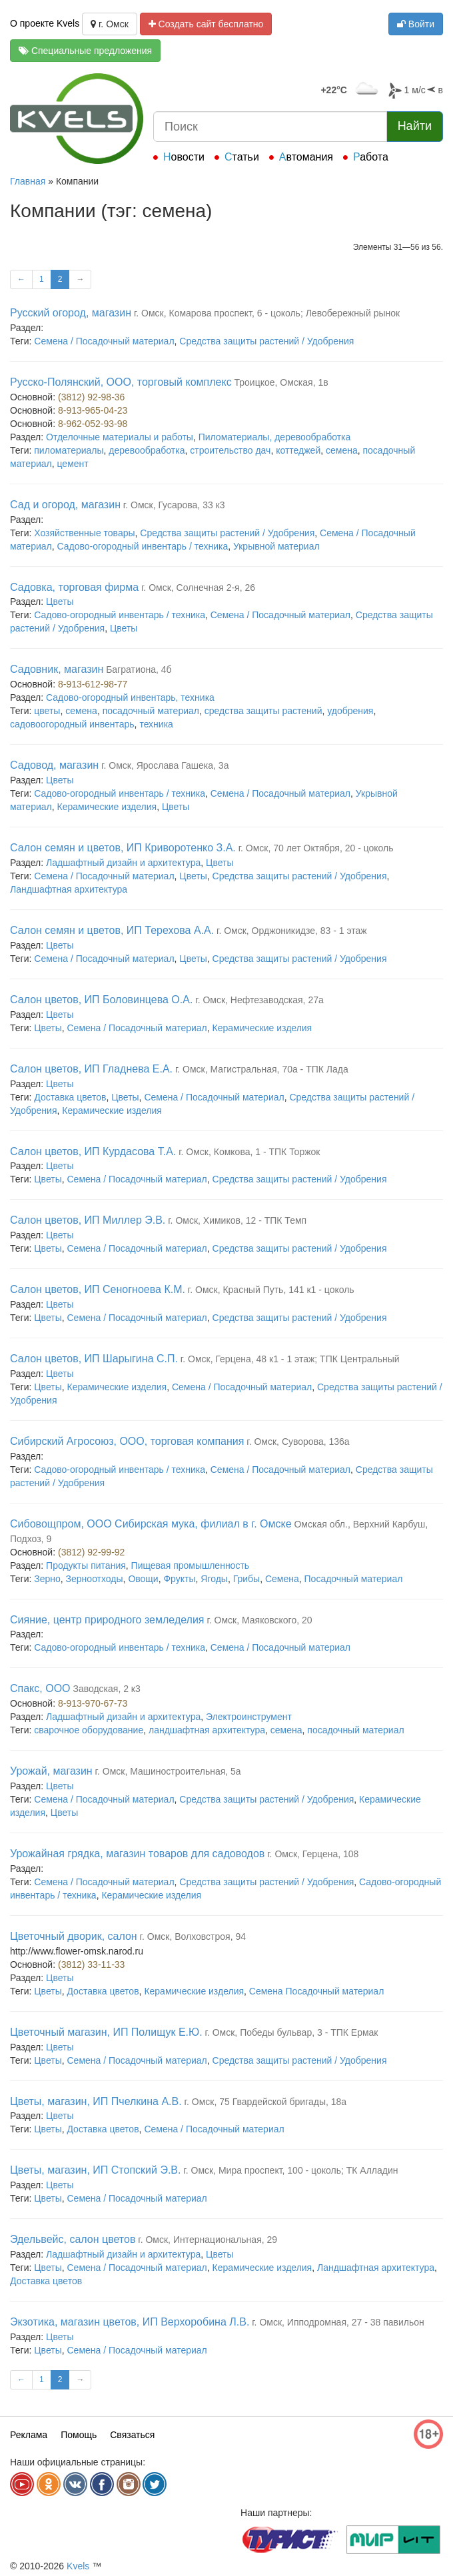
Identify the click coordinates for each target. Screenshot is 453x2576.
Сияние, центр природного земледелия (107, 1619)
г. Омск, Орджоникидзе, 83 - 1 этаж (292, 930)
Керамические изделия (107, 806)
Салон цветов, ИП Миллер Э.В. (87, 1220)
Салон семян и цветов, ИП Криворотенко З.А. (123, 847)
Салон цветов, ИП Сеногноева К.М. (97, 1289)
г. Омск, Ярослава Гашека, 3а (164, 765)
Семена (282, 1578)
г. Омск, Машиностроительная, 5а (168, 1771)
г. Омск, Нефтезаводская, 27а (259, 1000)
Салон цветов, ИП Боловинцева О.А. (101, 999)
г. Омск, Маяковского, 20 (259, 1620)
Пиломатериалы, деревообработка (275, 437)
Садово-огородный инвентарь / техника (142, 546)
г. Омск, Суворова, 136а (297, 1441)
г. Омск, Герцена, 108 (312, 1854)
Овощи (143, 1578)
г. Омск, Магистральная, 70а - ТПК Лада (261, 1069)
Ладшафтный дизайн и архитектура (123, 862)
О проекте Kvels (44, 23)
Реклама (28, 2434)
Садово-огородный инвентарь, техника (130, 697)
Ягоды (214, 1578)
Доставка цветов (70, 1097)
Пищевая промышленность (190, 1565)
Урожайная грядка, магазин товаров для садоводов (137, 1853)
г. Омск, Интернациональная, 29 (207, 2239)
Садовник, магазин (56, 669)
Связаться (132, 2434)
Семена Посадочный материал (316, 1991)
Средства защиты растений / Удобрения (266, 341)
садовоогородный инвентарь (72, 724)
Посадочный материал (353, 1578)
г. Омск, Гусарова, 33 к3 (174, 505)
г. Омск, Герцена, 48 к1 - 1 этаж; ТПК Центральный (290, 1359)
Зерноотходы (94, 1578)
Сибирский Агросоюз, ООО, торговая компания (127, 1441)
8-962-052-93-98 (92, 423)
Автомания (306, 157)
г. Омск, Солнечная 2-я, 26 (198, 587)
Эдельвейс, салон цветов (72, 2239)
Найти (415, 126)
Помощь (79, 2434)
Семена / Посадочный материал (104, 341)
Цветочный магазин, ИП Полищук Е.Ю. (106, 2032)
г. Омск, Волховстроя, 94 (193, 1936)
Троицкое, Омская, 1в (281, 382)
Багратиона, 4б (138, 669)
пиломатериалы (68, 450)
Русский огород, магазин (70, 312)
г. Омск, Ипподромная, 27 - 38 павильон (338, 2322)
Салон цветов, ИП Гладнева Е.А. (91, 1068)
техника (156, 724)
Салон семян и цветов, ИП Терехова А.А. (112, 930)
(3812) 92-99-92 (91, 1552)
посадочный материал (151, 710)
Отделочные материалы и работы (119, 437)
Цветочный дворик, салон (73, 1936)
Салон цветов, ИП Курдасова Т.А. (93, 1151)
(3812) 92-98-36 (91, 397)
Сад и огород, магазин (65, 504)
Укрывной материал (276, 546)
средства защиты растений (263, 710)
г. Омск (110, 24)
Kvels (78, 2566)
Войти (415, 24)
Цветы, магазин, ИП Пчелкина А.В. (96, 2101)
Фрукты (179, 1578)
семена (342, 450)
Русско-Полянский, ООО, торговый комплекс (121, 382)
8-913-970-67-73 (92, 1703)
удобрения (350, 710)
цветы (47, 710)
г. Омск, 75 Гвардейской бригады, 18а (266, 2101)
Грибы (246, 1578)
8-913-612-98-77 (92, 684)
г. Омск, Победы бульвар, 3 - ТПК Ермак (291, 2032)
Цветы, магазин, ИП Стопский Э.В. (95, 2170)
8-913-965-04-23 (92, 410)
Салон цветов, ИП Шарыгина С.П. (94, 1358)
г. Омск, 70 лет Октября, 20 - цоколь (316, 848)
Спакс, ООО (40, 1688)
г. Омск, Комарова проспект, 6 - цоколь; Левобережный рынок (267, 313)
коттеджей (298, 450)
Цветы (59, 601)
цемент (73, 463)
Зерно (47, 1578)
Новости (184, 157)
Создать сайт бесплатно (206, 24)
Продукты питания (86, 1565)
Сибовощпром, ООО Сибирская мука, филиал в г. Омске (151, 1523)
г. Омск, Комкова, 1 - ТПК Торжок (249, 1151)
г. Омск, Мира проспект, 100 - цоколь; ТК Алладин (290, 2170)
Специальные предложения (85, 50)
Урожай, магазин (51, 1771)
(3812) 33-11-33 (91, 1964)
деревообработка (147, 450)
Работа (370, 157)
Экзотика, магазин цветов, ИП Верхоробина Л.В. (129, 2322)
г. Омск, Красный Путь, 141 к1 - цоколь (271, 1289)
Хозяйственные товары (84, 533)
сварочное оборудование (88, 1730)
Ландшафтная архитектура (68, 889)
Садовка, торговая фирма (74, 587)
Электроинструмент (249, 1716)
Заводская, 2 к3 (106, 1688)
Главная (27, 181)
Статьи (242, 157)
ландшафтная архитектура (207, 1730)
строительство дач (230, 450)
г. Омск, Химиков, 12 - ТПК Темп (237, 1220)
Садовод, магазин (54, 765)
